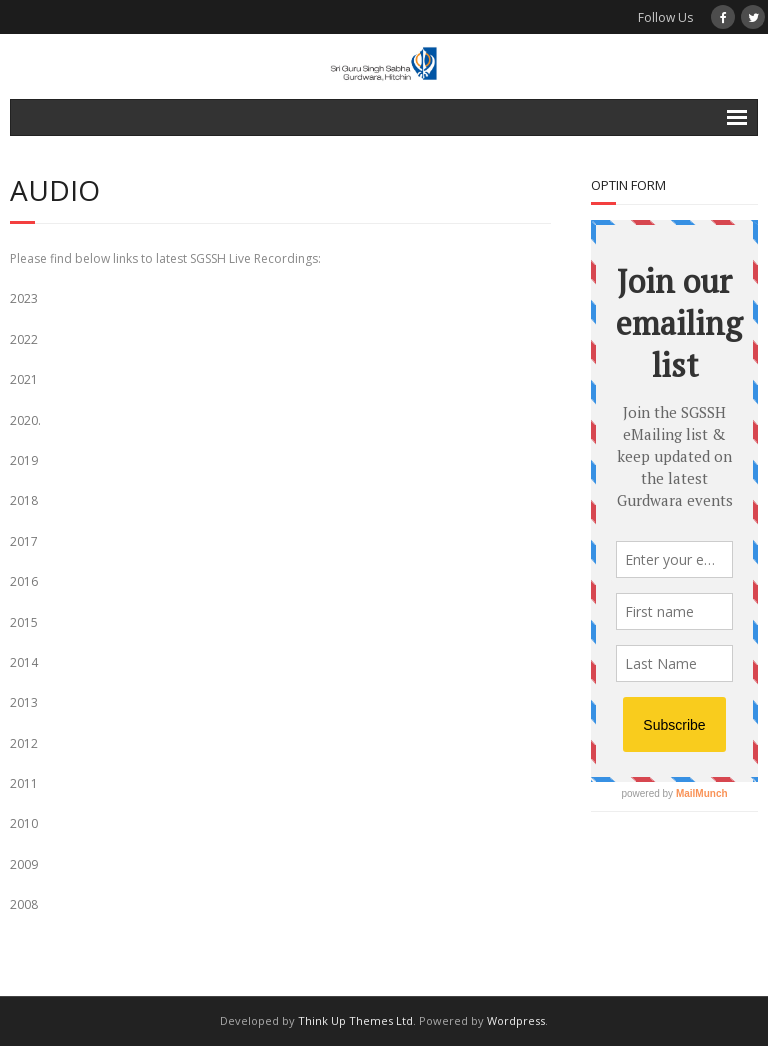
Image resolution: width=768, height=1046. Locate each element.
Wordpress (516, 1020)
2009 (24, 864)
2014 (24, 662)
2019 (24, 460)
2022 (24, 339)
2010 (24, 823)
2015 (24, 622)
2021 (24, 379)
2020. (25, 420)
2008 (24, 904)
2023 (24, 298)
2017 (24, 541)
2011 (24, 783)
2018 (24, 500)
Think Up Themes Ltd (355, 1020)
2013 (24, 702)
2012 (24, 743)
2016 (24, 581)
